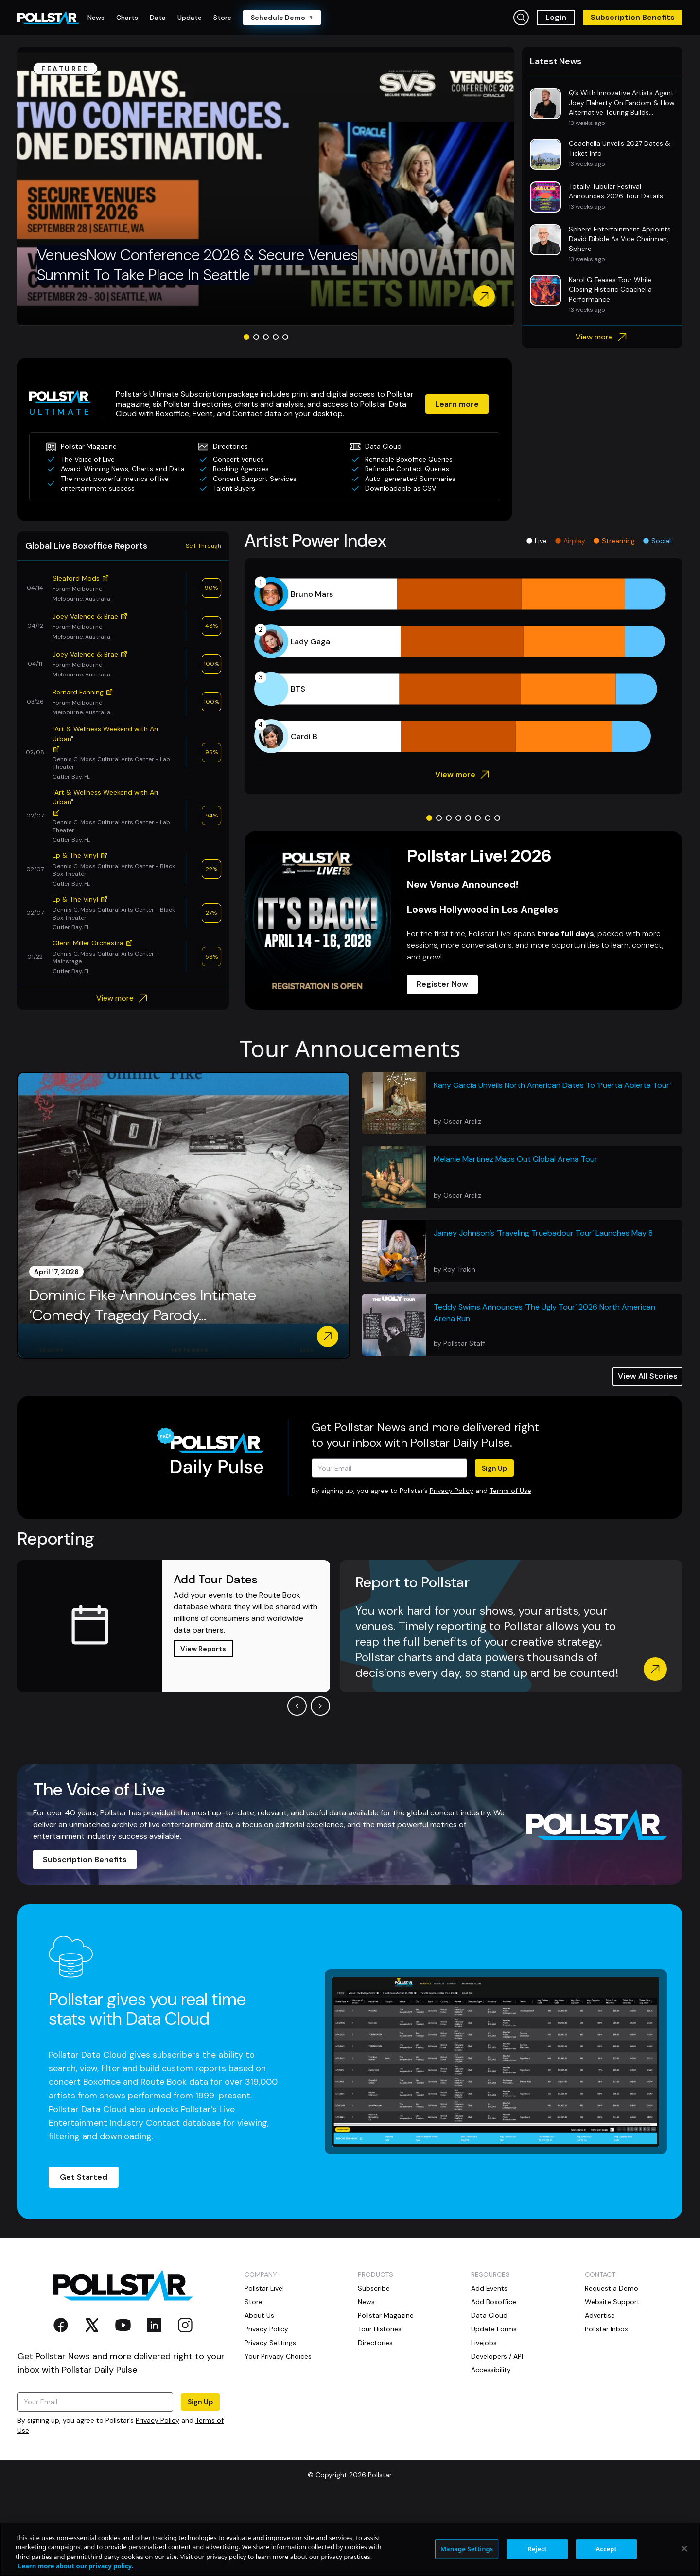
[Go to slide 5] (285, 337)
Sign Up (494, 1468)
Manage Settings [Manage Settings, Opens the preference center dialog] (466, 2548)
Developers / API (497, 2356)
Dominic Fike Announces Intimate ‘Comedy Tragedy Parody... (142, 1305)
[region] (350, 2549)
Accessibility (491, 2369)
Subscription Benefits (633, 17)
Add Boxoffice (493, 2301)
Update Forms (494, 2329)
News (366, 2301)
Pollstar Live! (264, 2288)
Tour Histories (380, 2329)
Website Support (612, 2301)
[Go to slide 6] (478, 818)
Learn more (457, 404)
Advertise (600, 2315)
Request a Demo (611, 2288)
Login (555, 17)
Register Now (442, 984)
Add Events (489, 2288)
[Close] (684, 2548)
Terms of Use (510, 1490)
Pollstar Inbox (606, 2329)
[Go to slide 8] (497, 818)
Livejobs (484, 2342)
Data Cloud (489, 2315)
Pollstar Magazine (386, 2315)
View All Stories (648, 1376)
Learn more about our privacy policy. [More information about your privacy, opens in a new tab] (75, 2565)
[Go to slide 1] (246, 337)
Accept (606, 2548)
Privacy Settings (270, 2342)
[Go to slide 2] (256, 337)
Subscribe (374, 2288)
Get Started (83, 2177)
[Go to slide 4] (276, 337)
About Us (259, 2315)
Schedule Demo (282, 17)
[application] (463, 665)
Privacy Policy (451, 1490)
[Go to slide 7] (487, 818)
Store (253, 2301)
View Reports (203, 1648)
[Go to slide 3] (266, 337)
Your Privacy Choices (278, 2356)
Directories (375, 2342)
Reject (537, 2548)
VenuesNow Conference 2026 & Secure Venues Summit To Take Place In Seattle (197, 265)
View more (603, 337)
